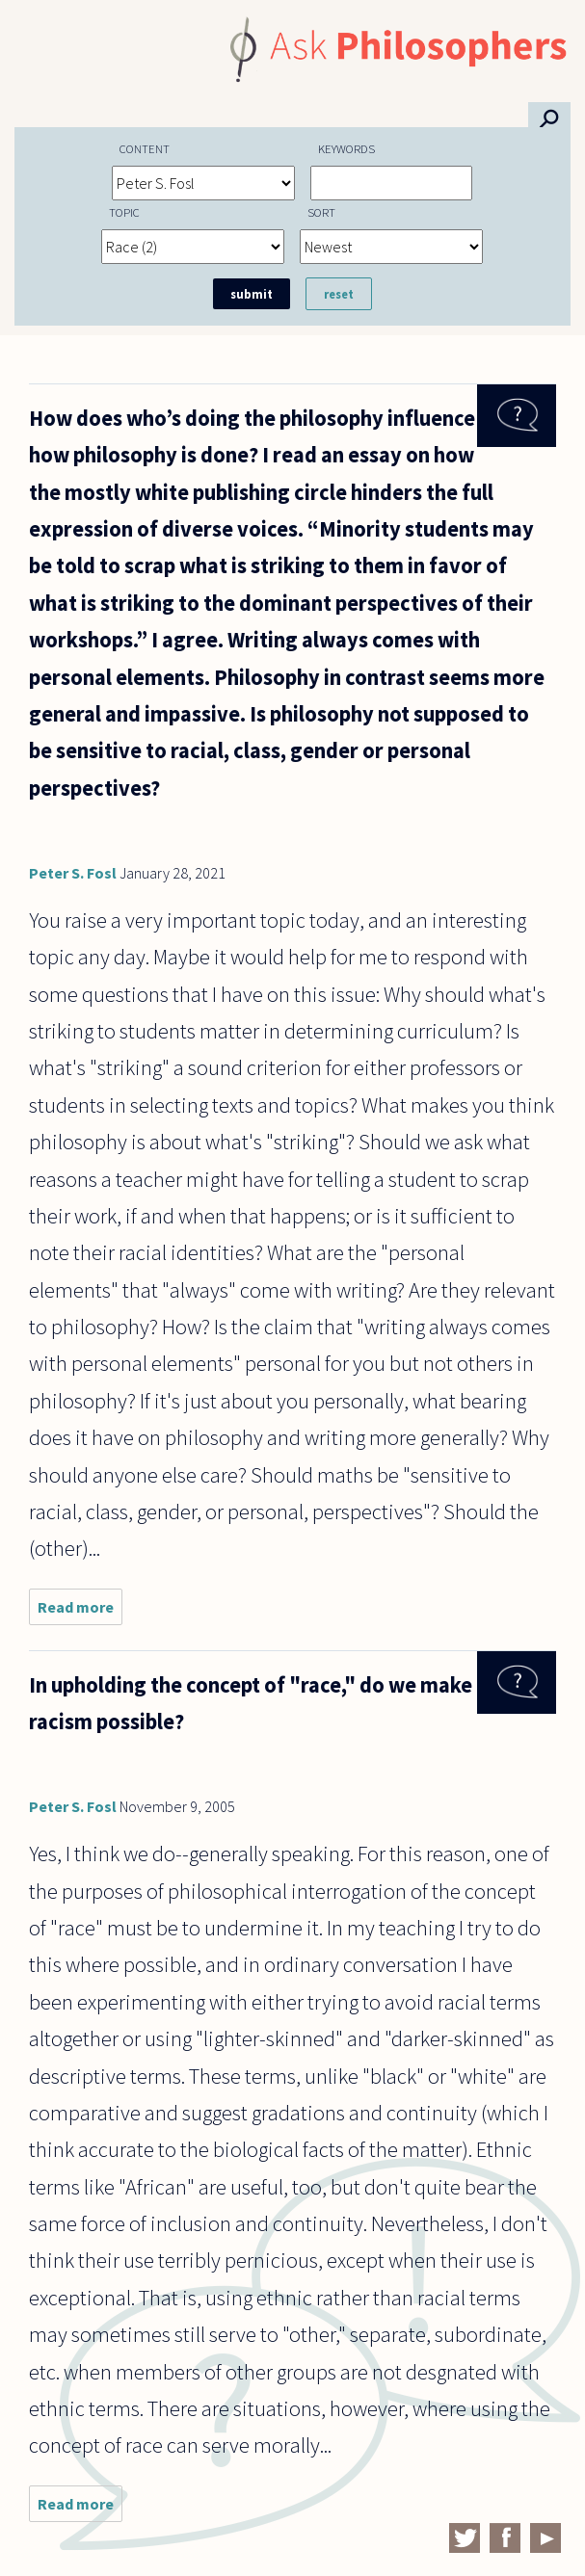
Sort (321, 212)
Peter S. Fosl (73, 872)
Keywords (346, 148)
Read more (80, 1611)
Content (145, 148)
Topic (124, 212)
